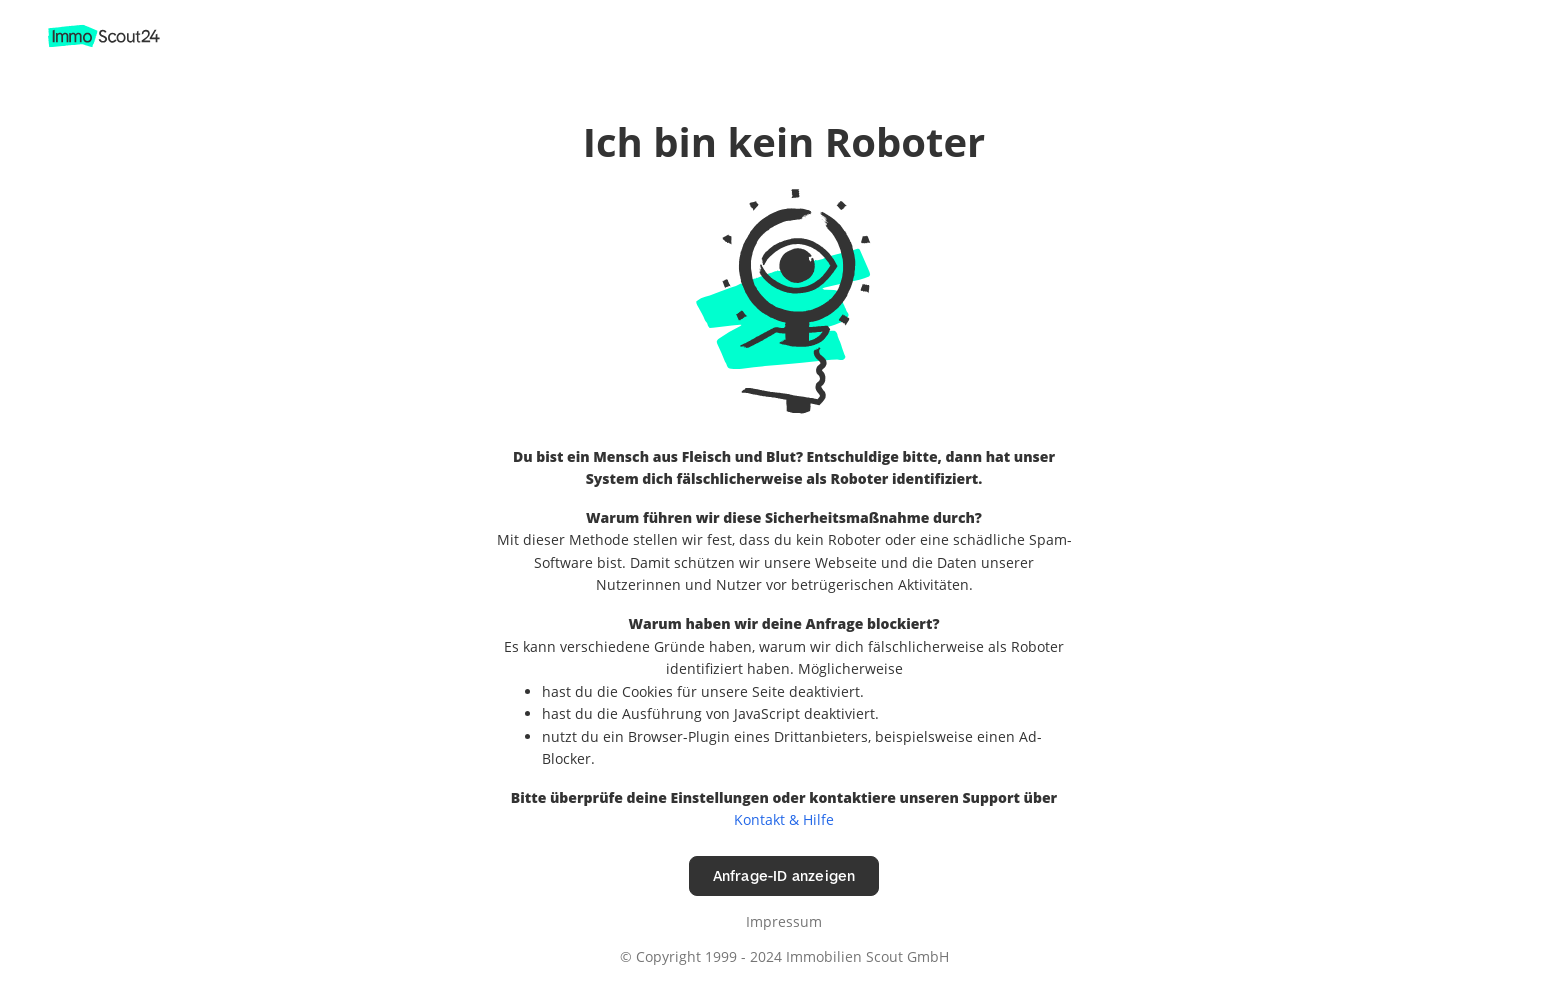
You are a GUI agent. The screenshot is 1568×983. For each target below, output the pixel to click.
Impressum (784, 921)
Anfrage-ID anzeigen (784, 875)
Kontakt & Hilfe (784, 819)
